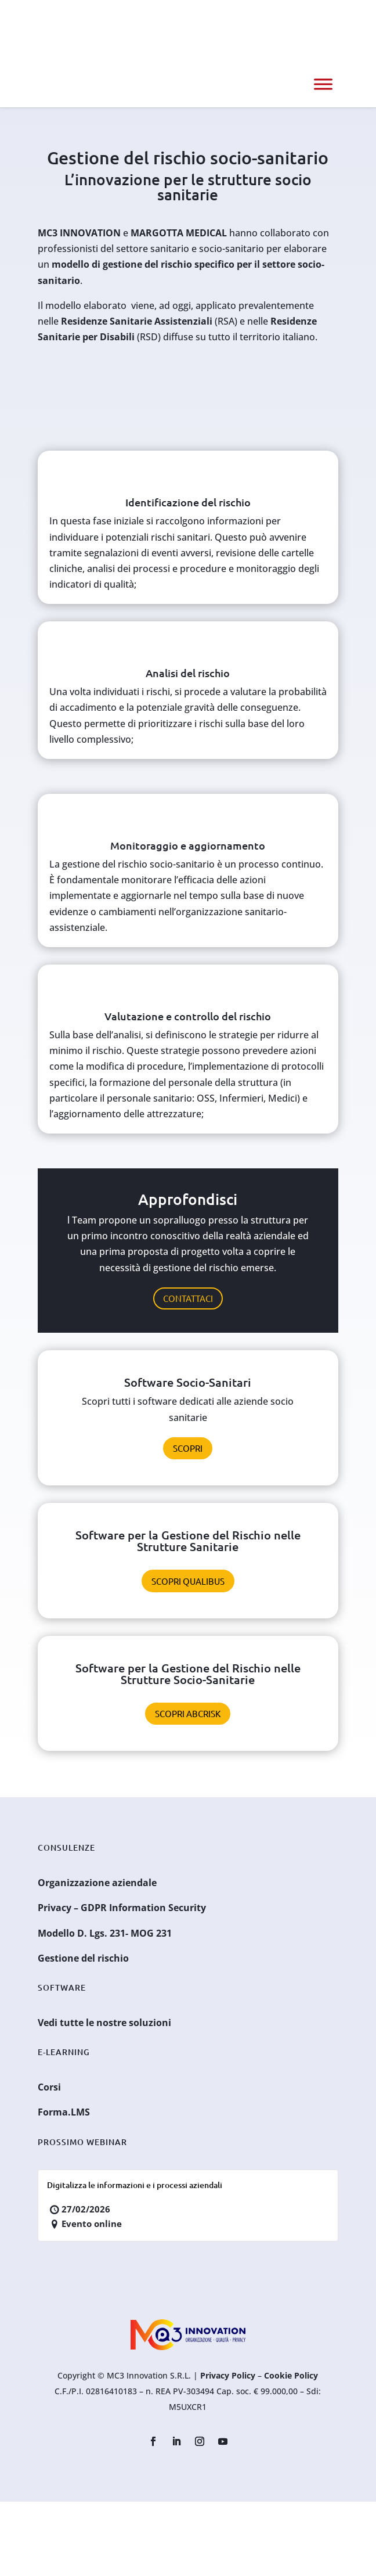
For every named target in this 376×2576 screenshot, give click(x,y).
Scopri (188, 1448)
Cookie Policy (291, 2375)
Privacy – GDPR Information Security (122, 1907)
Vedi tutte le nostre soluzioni (104, 2022)
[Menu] (323, 83)
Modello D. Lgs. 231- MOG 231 (105, 1933)
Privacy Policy (227, 2375)
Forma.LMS (64, 2112)
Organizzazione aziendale (97, 1882)
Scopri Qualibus (188, 1580)
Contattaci (188, 1298)
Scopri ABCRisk (187, 1713)
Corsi (49, 2087)
